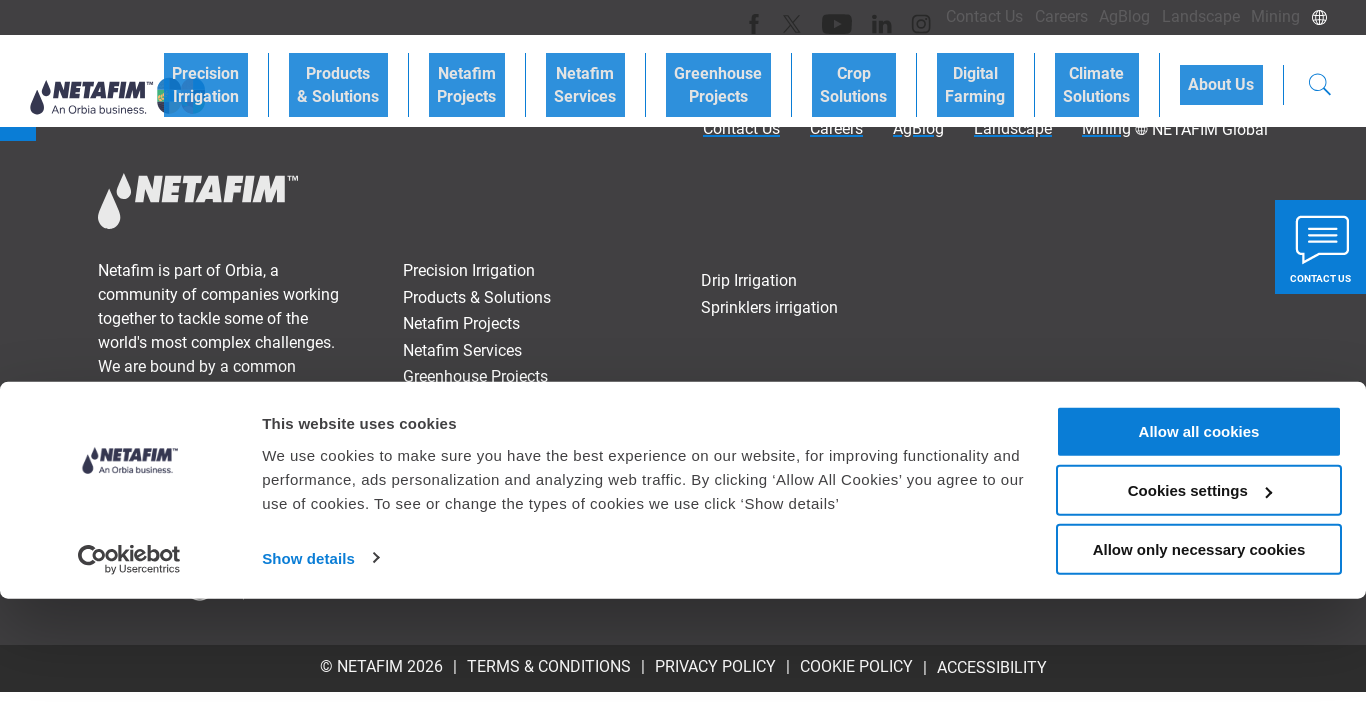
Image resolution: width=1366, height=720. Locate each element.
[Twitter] (755, 17)
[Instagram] (870, 17)
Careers (1031, 16)
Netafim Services (679, 72)
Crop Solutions (913, 72)
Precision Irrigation (350, 72)
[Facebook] (720, 17)
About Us (1230, 71)
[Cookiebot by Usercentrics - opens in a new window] (129, 681)
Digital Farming (1018, 72)
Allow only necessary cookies (1199, 670)
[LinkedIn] (835, 17)
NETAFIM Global (1210, 129)
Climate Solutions (1122, 72)
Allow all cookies (1199, 552)
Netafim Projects (577, 72)
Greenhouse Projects (795, 72)
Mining (1271, 16)
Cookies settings (1200, 611)
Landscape (1188, 16)
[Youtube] (795, 17)
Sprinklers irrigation (769, 307)
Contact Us (946, 16)
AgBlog (1103, 16)
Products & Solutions (466, 72)
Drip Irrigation (749, 280)
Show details (308, 679)
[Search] (1320, 74)
